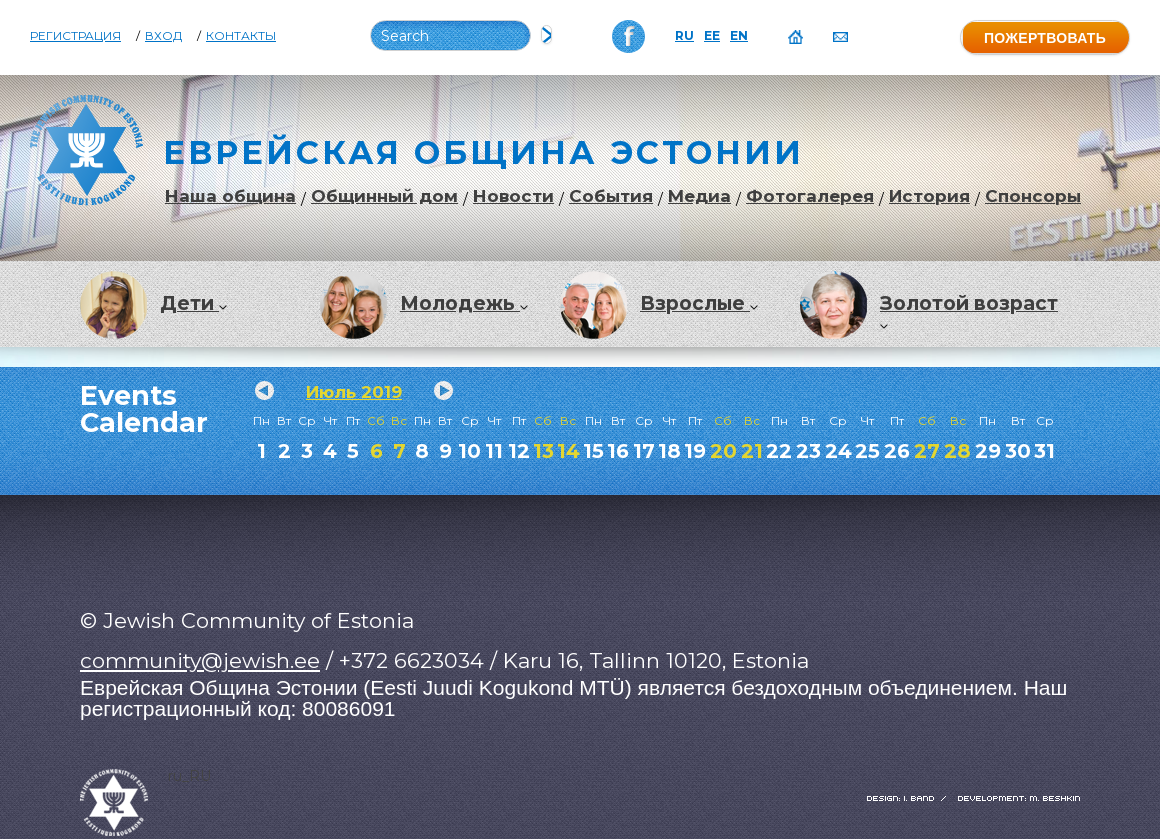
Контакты (241, 36)
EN (739, 36)
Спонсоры (1033, 196)
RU (684, 36)
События (611, 196)
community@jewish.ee (200, 660)
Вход (163, 36)
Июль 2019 (354, 392)
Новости (513, 196)
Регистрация (75, 36)
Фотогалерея (810, 196)
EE (712, 36)
